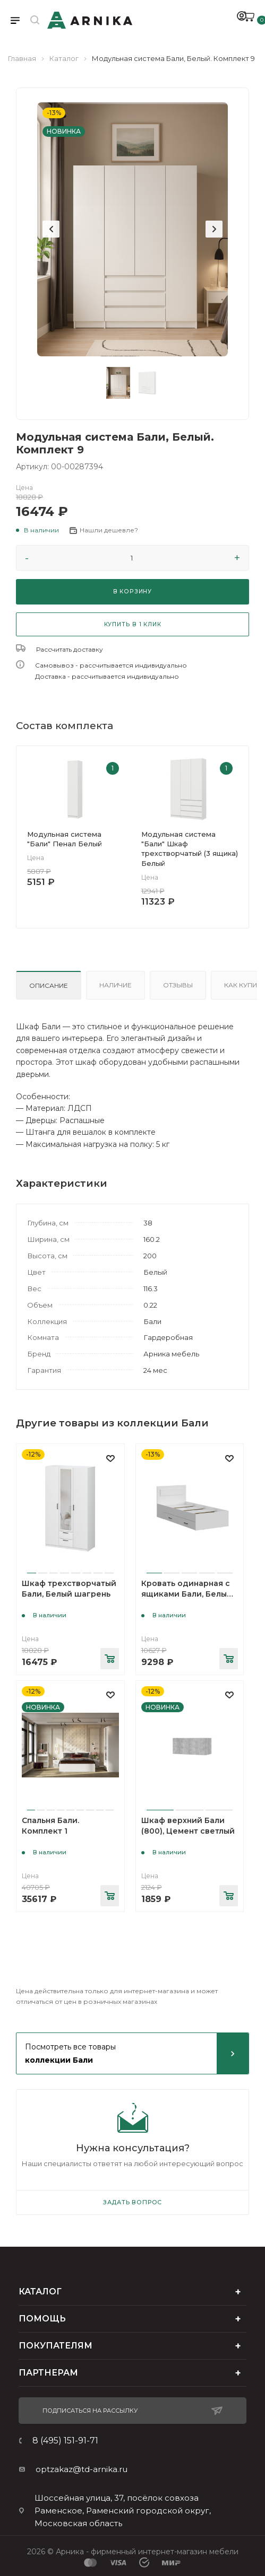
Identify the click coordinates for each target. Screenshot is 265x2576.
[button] (37, 530)
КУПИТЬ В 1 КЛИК (132, 624)
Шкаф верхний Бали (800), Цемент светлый (188, 1826)
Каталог (64, 58)
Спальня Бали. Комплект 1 (50, 1826)
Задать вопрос (132, 2202)
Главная (22, 58)
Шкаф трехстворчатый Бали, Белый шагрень (69, 1589)
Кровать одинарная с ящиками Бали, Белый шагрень (186, 1594)
